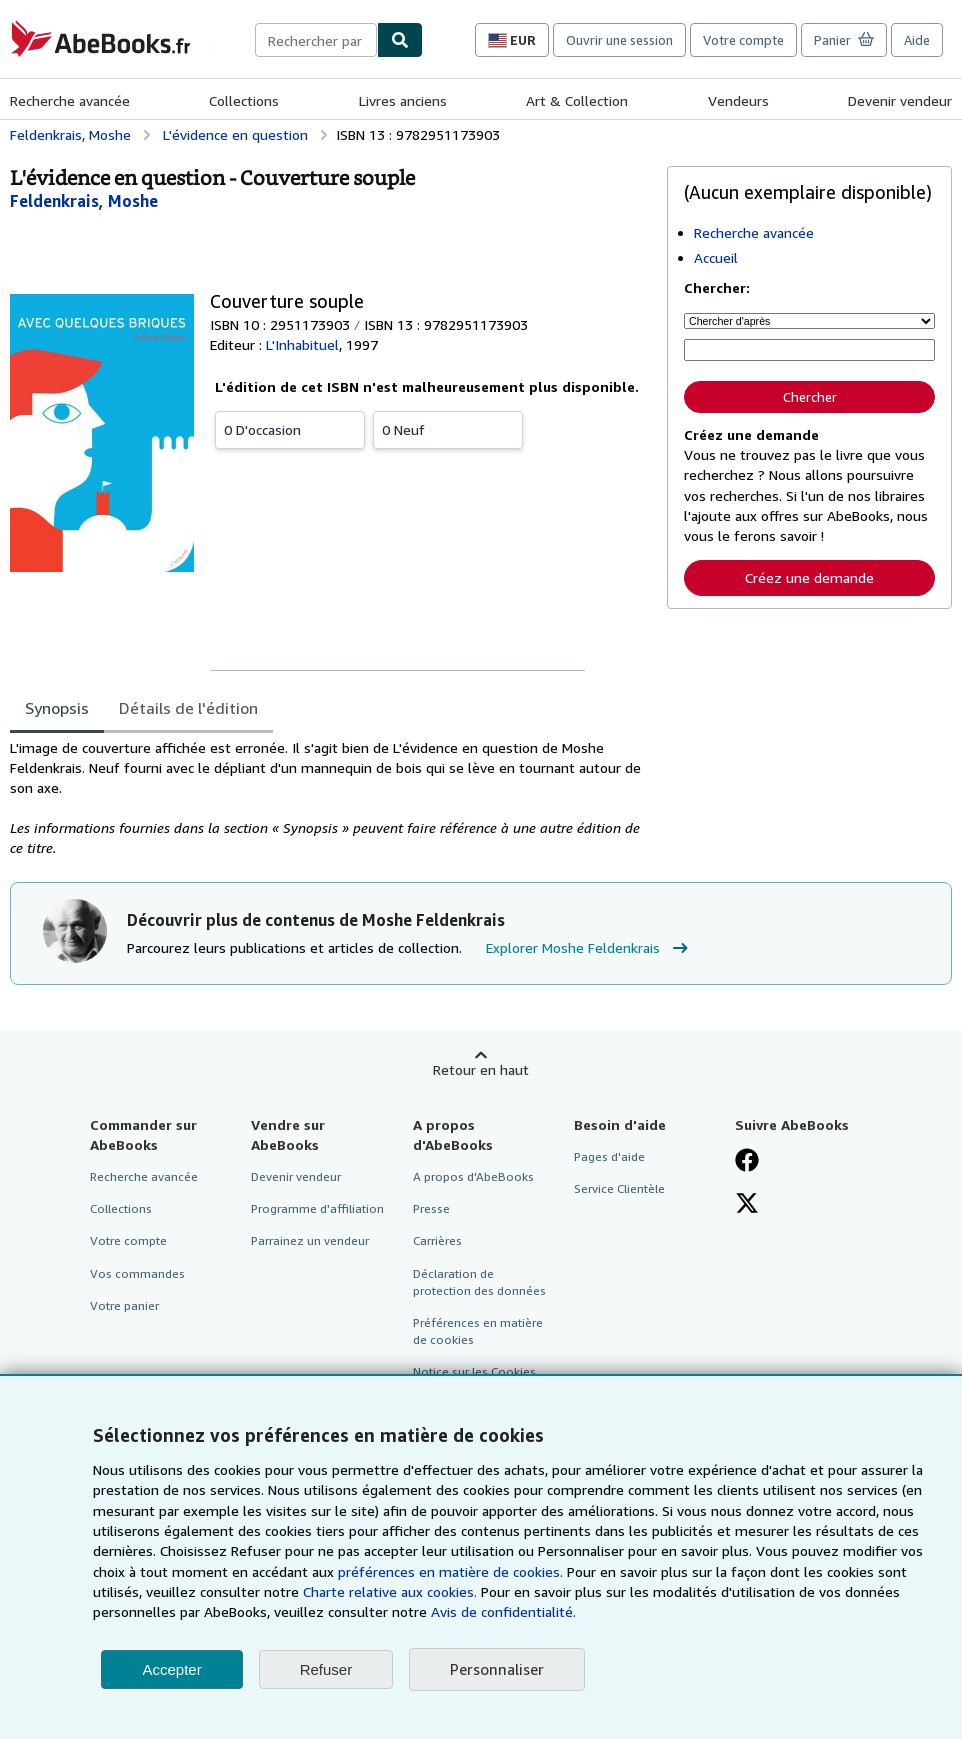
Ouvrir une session (619, 40)
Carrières (437, 1240)
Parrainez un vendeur (310, 1240)
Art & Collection (577, 100)
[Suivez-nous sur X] (747, 1205)
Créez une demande (809, 577)
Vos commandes (137, 1273)
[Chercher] (400, 40)
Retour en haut (481, 1069)
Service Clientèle (619, 1188)
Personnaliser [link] (497, 1669)
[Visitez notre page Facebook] (747, 1162)
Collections (244, 100)
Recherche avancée (70, 100)
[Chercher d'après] (809, 321)
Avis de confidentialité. (503, 1611)
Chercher (810, 397)
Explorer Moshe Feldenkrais (589, 948)
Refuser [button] (326, 1669)
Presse (431, 1208)
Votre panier (124, 1305)
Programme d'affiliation (317, 1208)
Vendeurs (738, 100)
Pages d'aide (609, 1156)
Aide (917, 40)
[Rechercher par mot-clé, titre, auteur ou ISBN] (809, 350)
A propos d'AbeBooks (473, 1176)
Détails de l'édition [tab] (188, 708)
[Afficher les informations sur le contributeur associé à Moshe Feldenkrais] (84, 201)
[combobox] (316, 40)
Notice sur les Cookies (474, 1371)
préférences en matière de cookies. (450, 1571)
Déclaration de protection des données (479, 1282)
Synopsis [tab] (57, 708)
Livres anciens (403, 100)
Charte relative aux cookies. (392, 1591)
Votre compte (743, 40)
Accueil (716, 257)
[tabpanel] (330, 798)
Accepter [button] (171, 1669)
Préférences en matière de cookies (478, 1331)
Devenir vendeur (900, 100)
